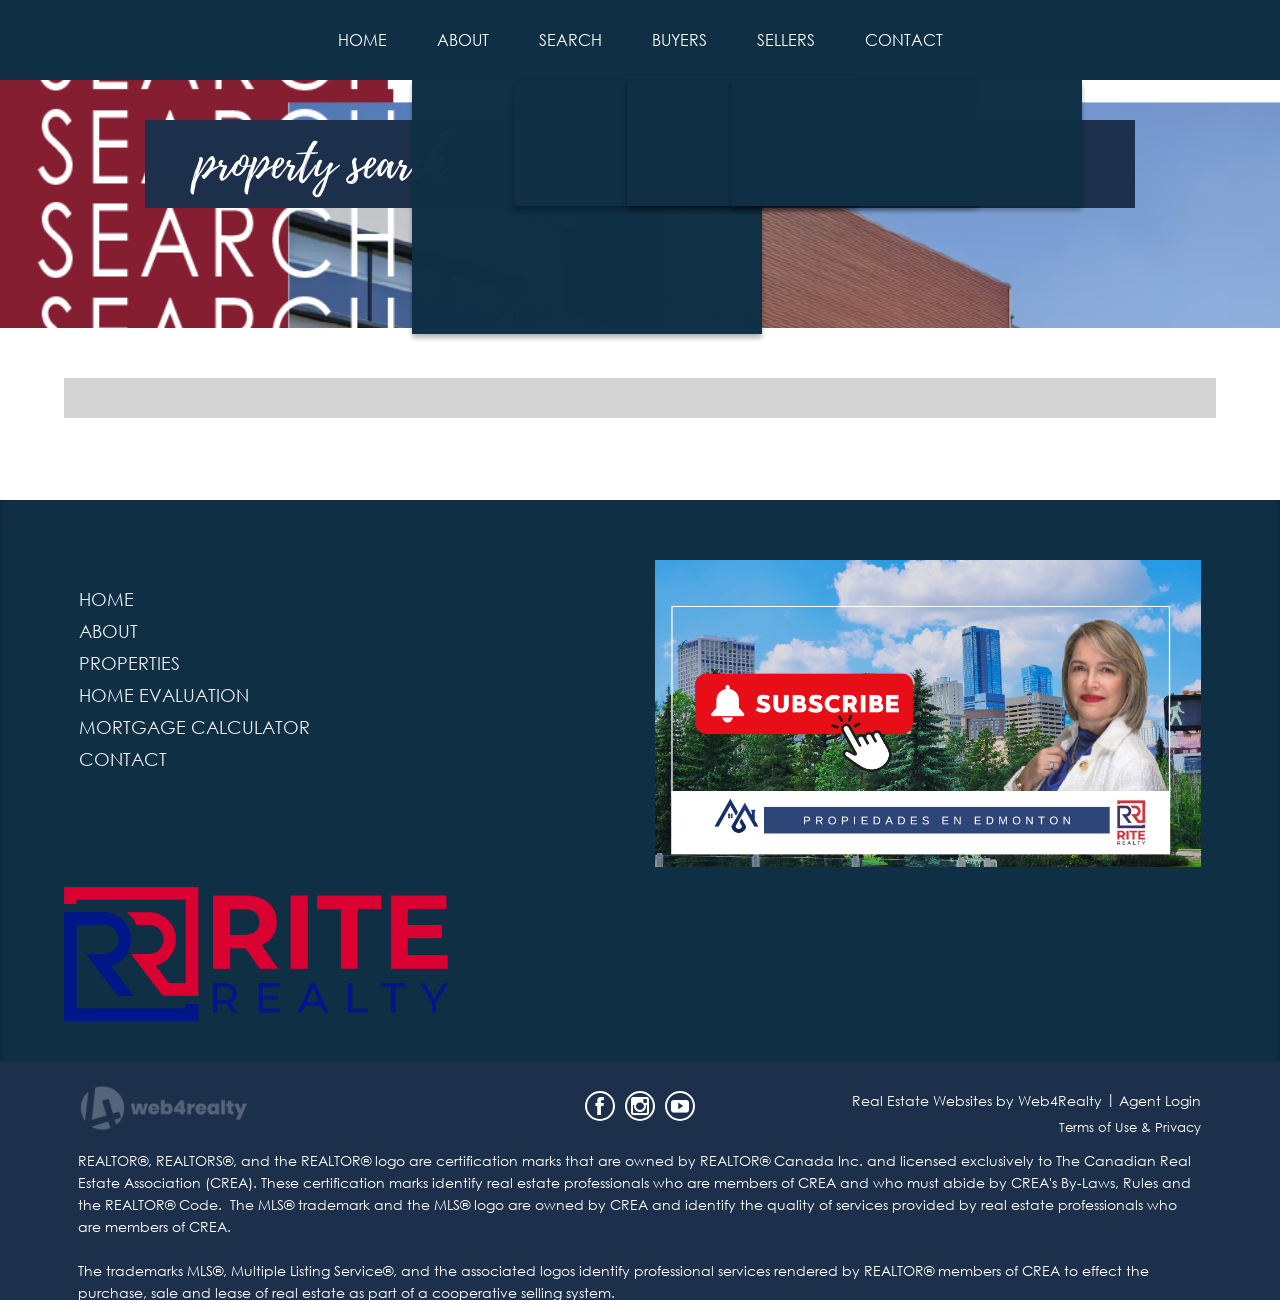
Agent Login (1160, 1100)
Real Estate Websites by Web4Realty (977, 1100)
